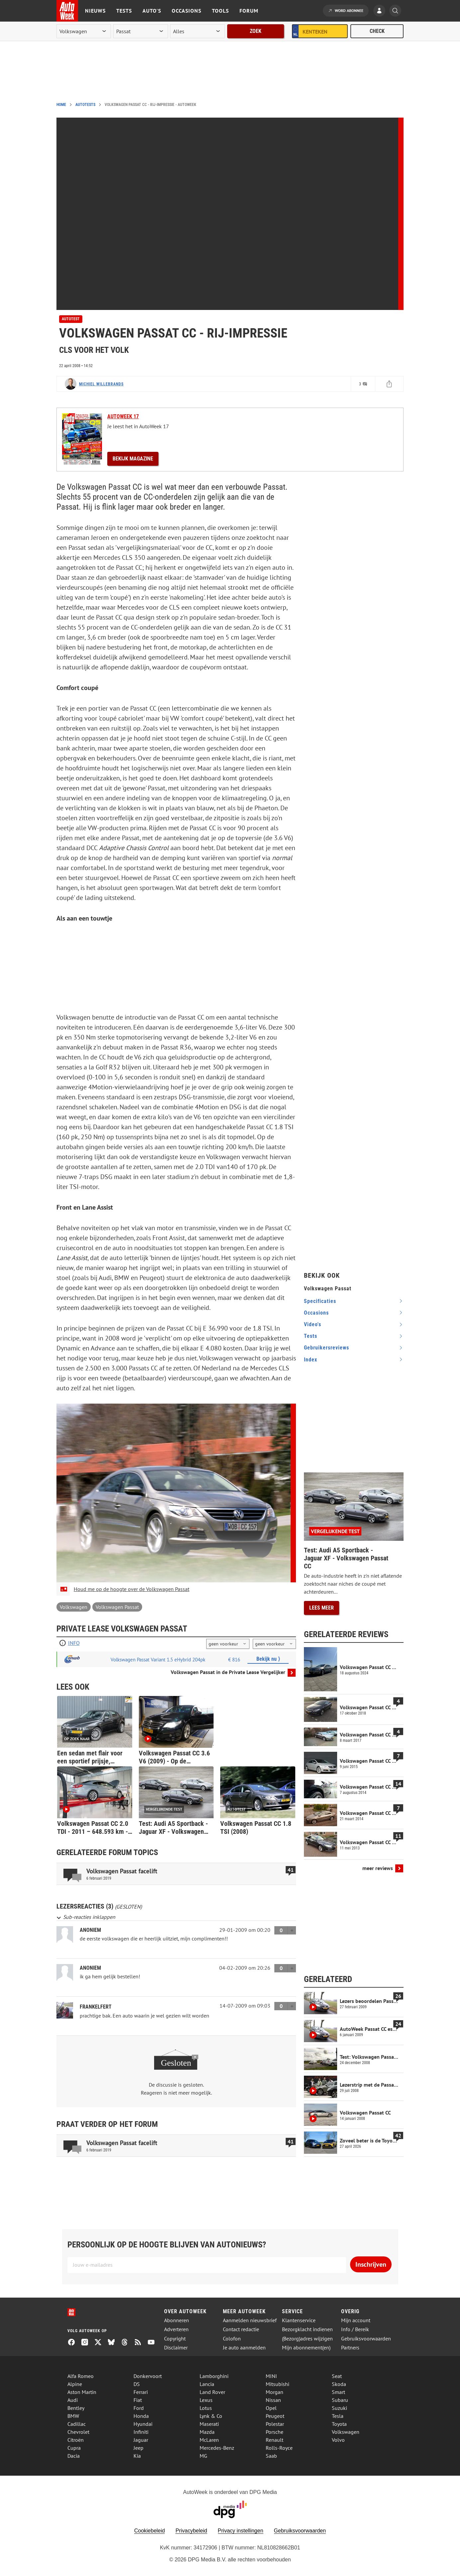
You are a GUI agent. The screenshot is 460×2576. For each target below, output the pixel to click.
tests (310, 1336)
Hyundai (143, 2424)
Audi (72, 2400)
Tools (220, 10)
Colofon (232, 2338)
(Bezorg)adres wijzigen (307, 2338)
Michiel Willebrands (101, 384)
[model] (140, 31)
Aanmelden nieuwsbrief (250, 2320)
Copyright (175, 2338)
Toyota (339, 2424)
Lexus (206, 2400)
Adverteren (176, 2329)
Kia (137, 2455)
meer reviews (377, 1868)
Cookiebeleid (149, 2530)
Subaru (340, 2400)
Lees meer (321, 1608)
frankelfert (96, 2007)
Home (61, 104)
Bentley (75, 2408)
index (310, 1359)
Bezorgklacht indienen (307, 2329)
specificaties (320, 1301)
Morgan (274, 2392)
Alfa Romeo (80, 2376)
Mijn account (355, 2320)
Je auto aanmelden (244, 2347)
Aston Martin (81, 2392)
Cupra (74, 2447)
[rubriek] (197, 31)
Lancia (207, 2384)
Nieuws (95, 10)
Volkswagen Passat (117, 1607)
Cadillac (76, 2424)
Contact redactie (241, 2329)
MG (203, 2455)
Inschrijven (370, 2264)
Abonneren (176, 2320)
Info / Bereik (355, 2329)
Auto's (151, 10)
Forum (248, 10)
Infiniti (141, 2431)
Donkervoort (148, 2376)
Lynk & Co (211, 2416)
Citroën (75, 2439)
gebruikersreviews (326, 1347)
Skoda (339, 2384)
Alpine (74, 2384)
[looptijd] (227, 1644)
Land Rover (212, 2392)
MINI (271, 2376)
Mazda (207, 2431)
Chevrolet (78, 2431)
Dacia (73, 2455)
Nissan (273, 2400)
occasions (316, 1313)
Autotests (85, 104)
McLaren (209, 2439)
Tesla (337, 2416)
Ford (139, 2408)
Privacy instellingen (240, 2530)
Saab (271, 2455)
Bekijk (133, 458)
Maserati (209, 2424)
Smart (338, 2392)
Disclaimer (176, 2347)
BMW (73, 2416)
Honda (141, 2416)
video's (312, 1324)
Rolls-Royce (279, 2447)
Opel (271, 2408)
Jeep (138, 2447)
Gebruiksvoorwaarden (366, 2338)
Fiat (138, 2400)
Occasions (186, 10)
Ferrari (141, 2392)
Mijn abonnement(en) (306, 2347)
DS (137, 2384)
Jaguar (141, 2439)
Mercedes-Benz (217, 2447)
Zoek (255, 31)
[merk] (83, 31)
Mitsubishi (277, 2384)
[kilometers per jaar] (274, 1644)
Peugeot (275, 2416)
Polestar (275, 2424)
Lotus (206, 2408)
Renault (274, 2439)
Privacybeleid (191, 2530)
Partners (350, 2347)
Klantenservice (299, 2320)
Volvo (338, 2439)
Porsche (274, 2431)
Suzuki (339, 2408)
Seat (337, 2376)
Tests (124, 10)
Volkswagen (73, 1607)
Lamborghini (214, 2376)
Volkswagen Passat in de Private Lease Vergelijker (228, 1672)
